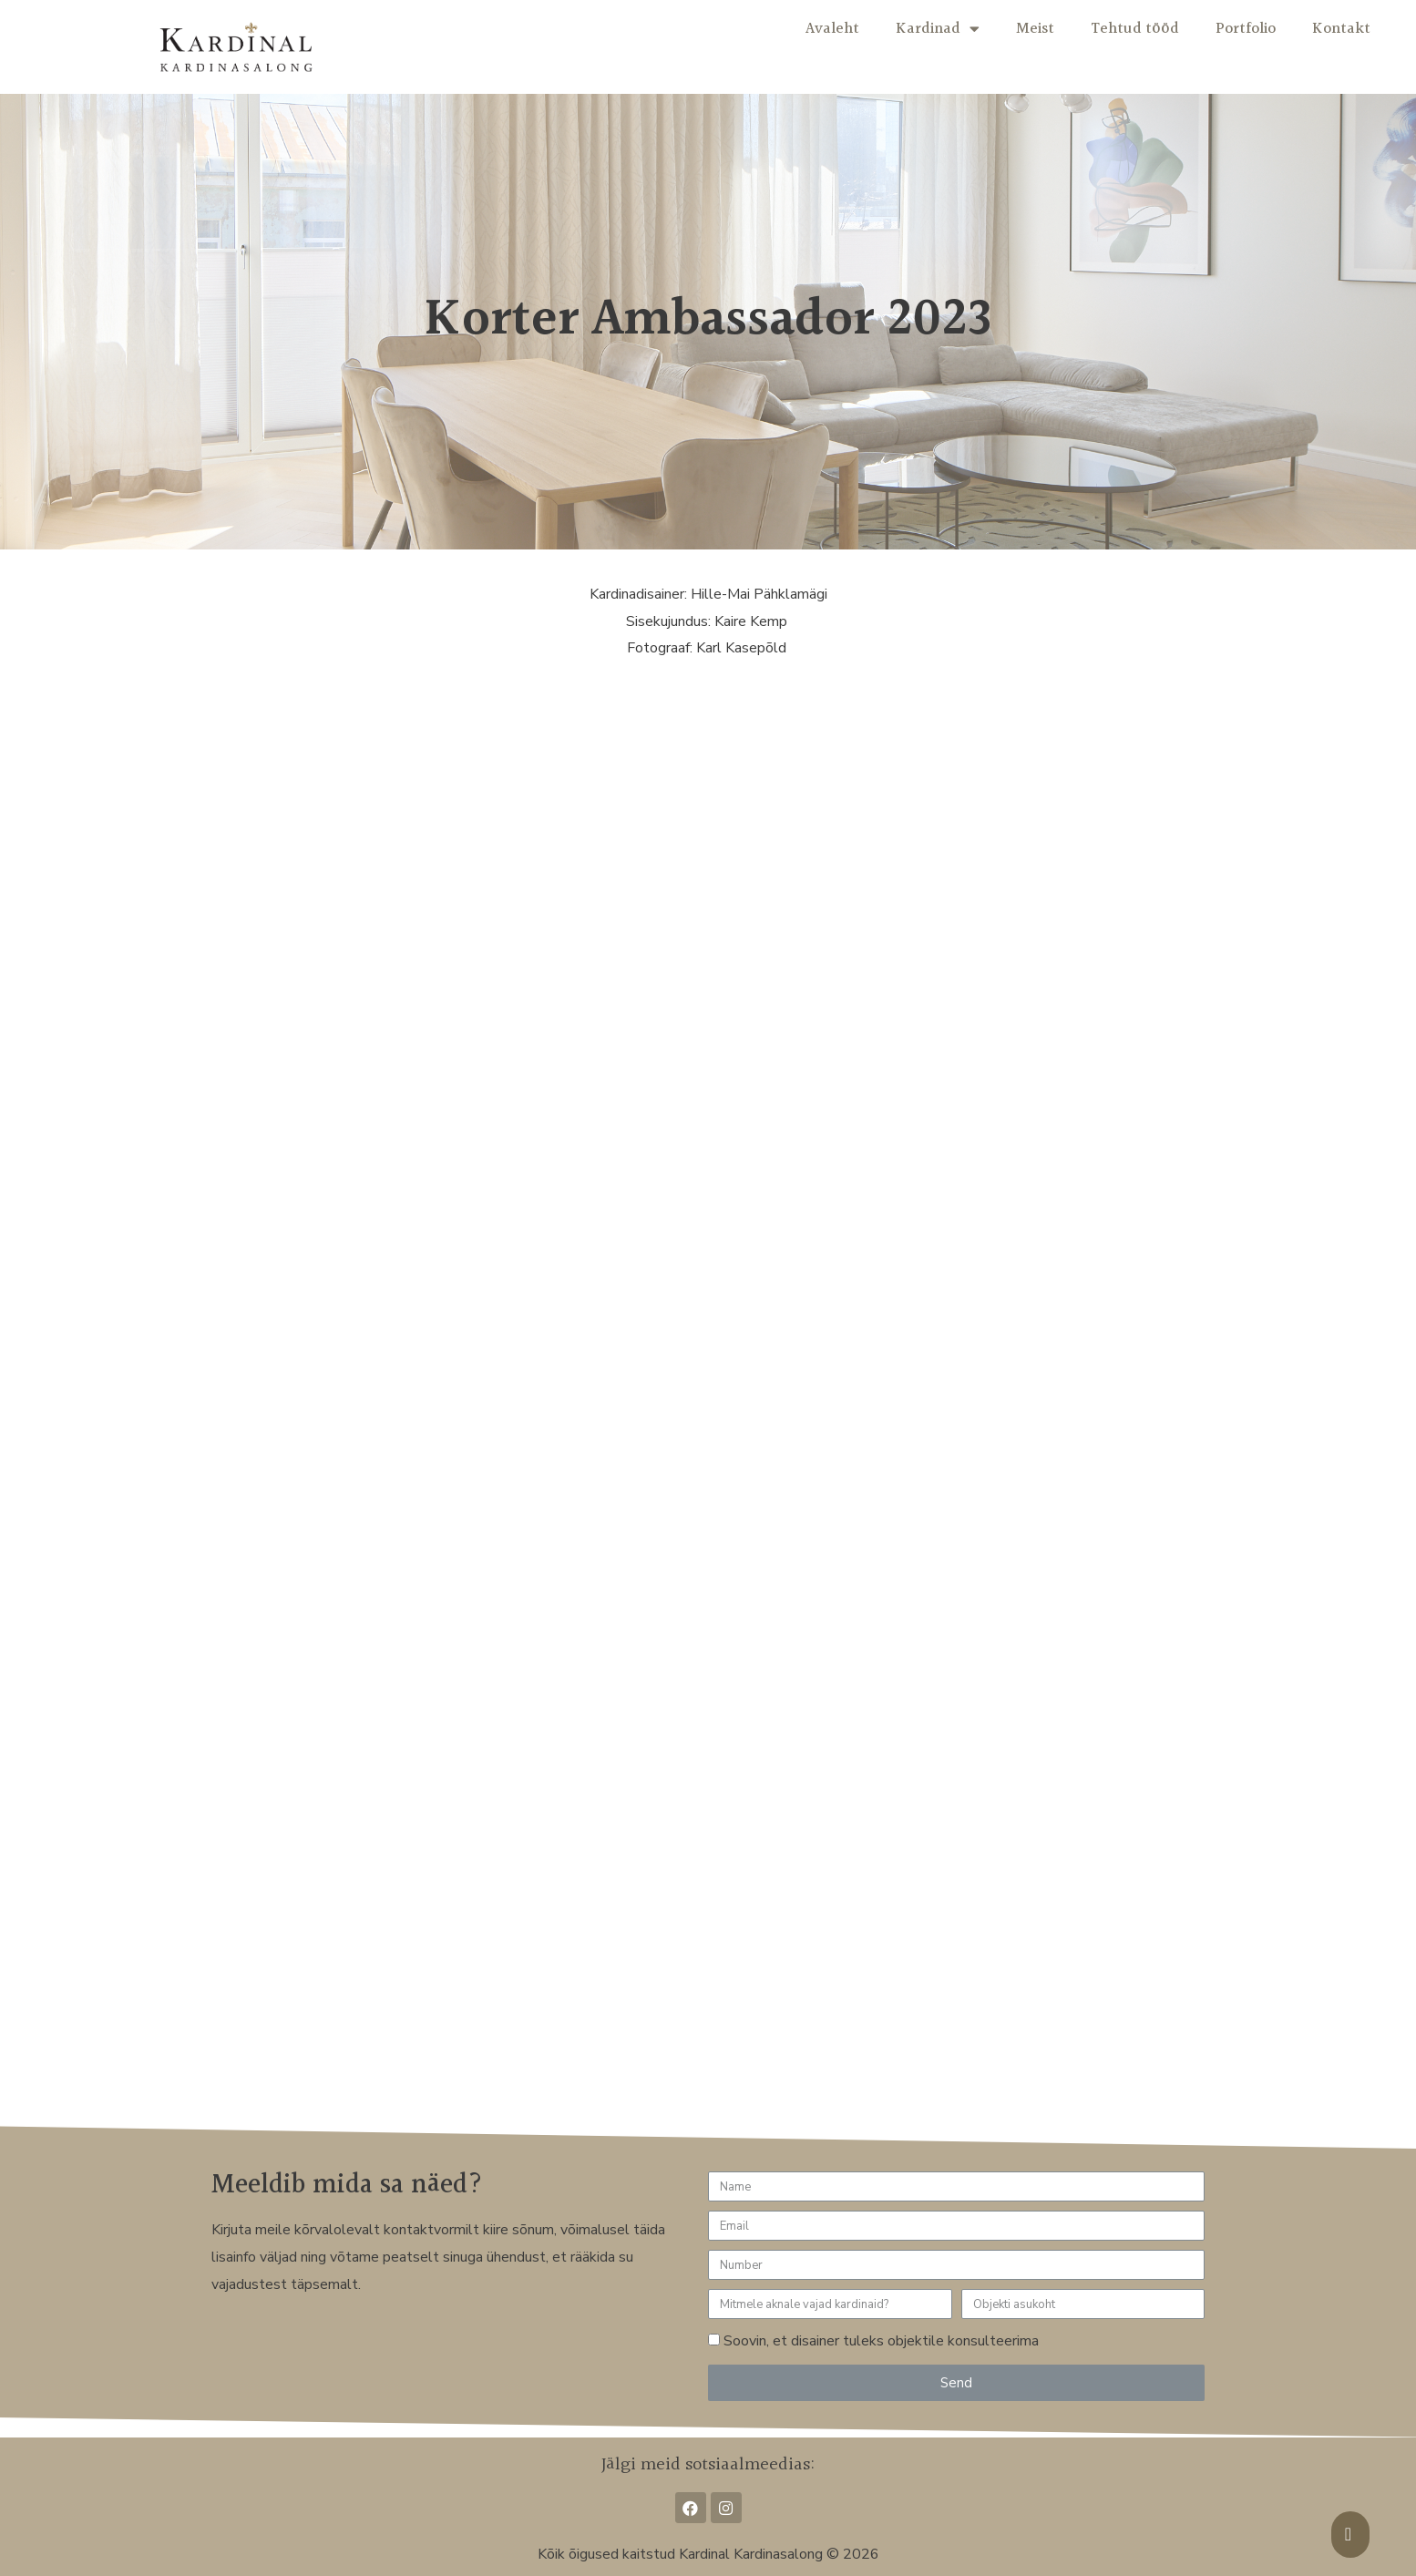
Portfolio (1246, 28)
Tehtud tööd (1135, 28)
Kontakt (1341, 28)
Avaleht (832, 28)
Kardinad (938, 29)
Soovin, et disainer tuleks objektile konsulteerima (881, 2341)
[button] (1350, 2534)
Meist (1035, 28)
